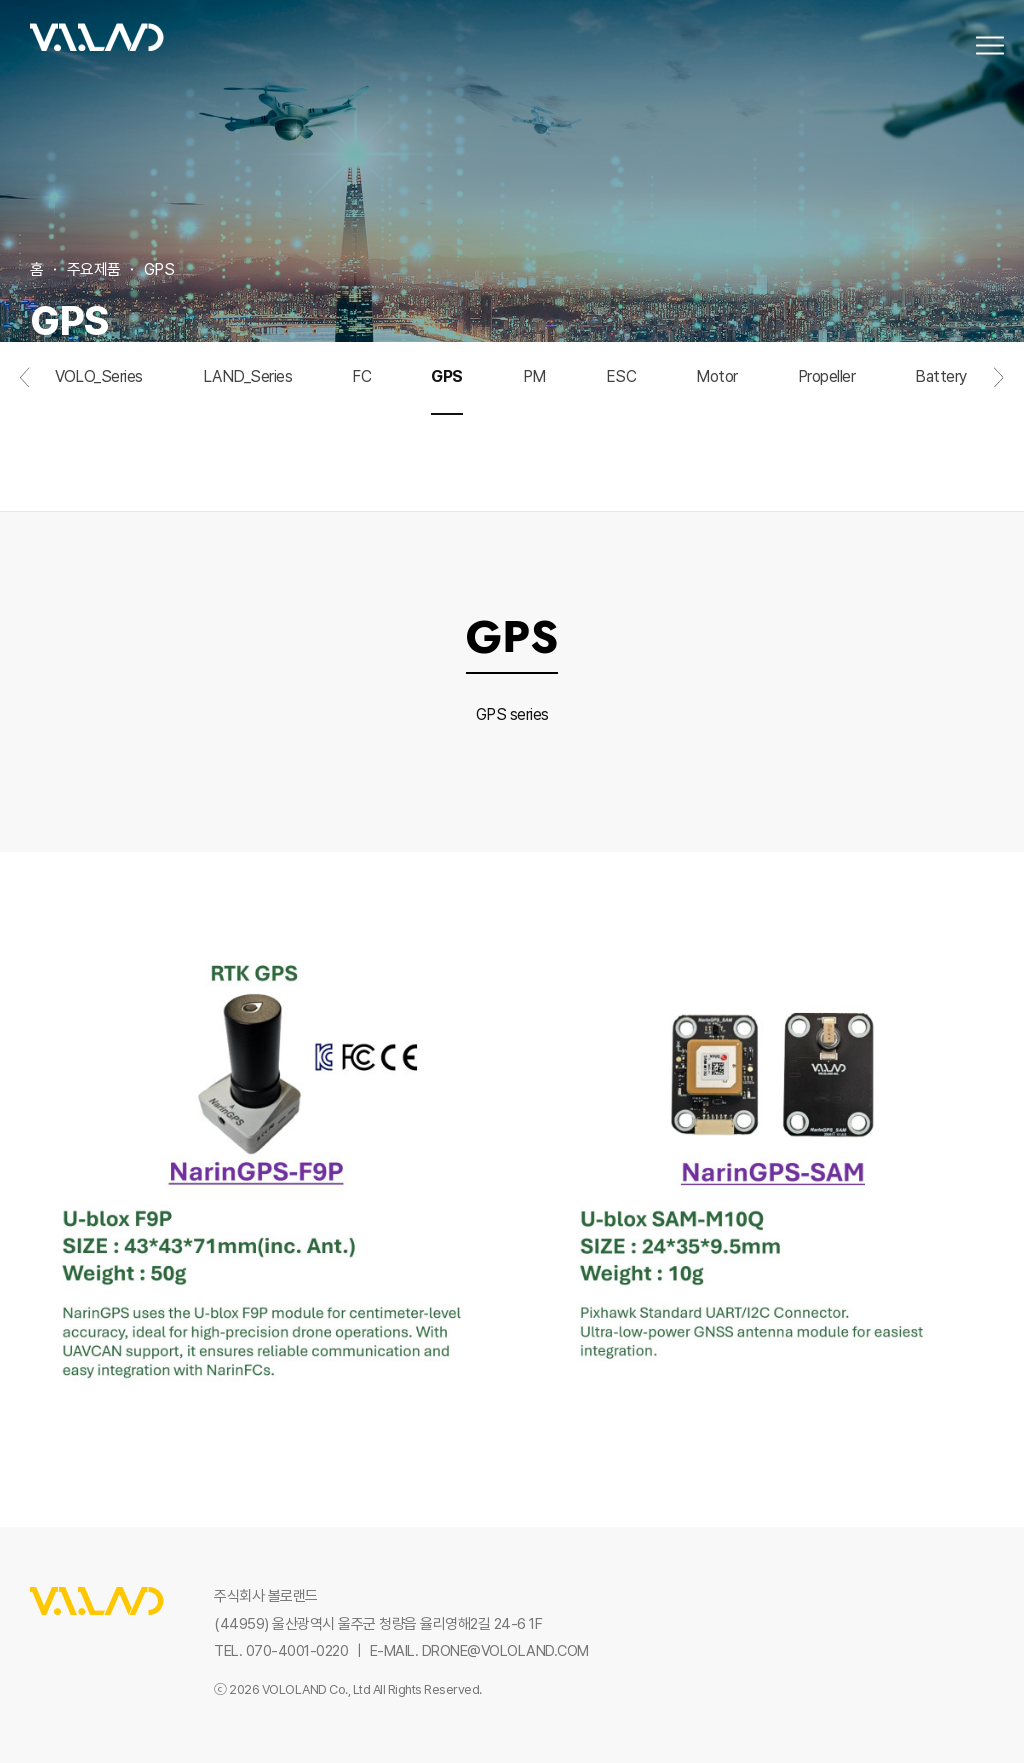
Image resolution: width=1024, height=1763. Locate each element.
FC (361, 434)
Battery (941, 434)
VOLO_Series (99, 434)
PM (534, 434)
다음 (999, 435)
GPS (447, 434)
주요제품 (94, 269)
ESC (621, 434)
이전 (25, 435)
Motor (717, 434)
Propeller (827, 434)
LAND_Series (248, 434)
